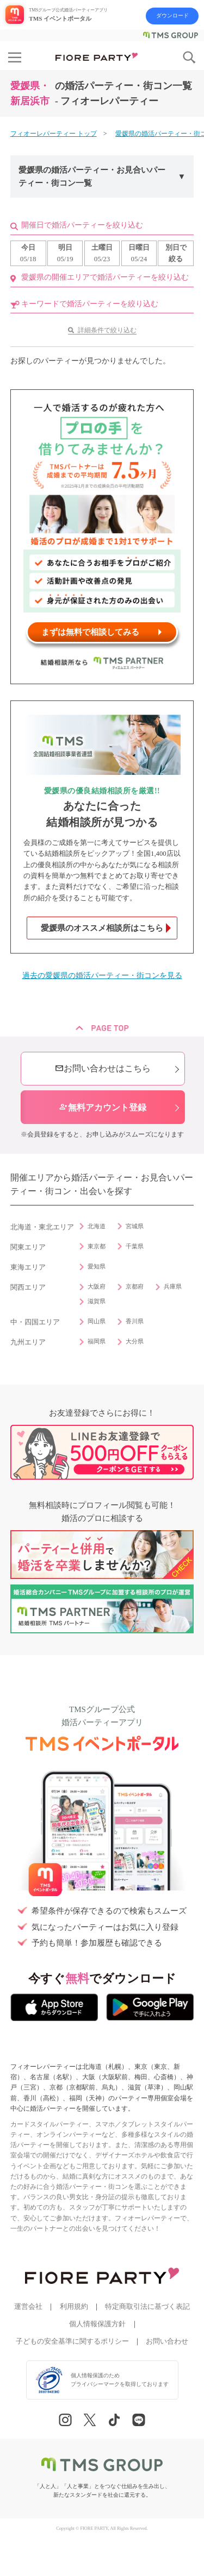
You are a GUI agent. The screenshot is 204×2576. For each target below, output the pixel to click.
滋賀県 (97, 1301)
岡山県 (97, 1321)
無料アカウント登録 (102, 1107)
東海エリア (28, 1267)
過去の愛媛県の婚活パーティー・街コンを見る (102, 975)
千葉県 (135, 1246)
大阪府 (97, 1286)
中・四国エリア (35, 1322)
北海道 (97, 1226)
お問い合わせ (167, 2341)
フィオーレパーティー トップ (53, 133)
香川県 (135, 1321)
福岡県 (97, 1341)
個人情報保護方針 (97, 2324)
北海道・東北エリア (42, 1227)
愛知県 (97, 1266)
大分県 (135, 1341)
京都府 (135, 1286)
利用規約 (74, 2306)
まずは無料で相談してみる (90, 632)
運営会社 (28, 2306)
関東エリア (28, 1247)
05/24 (139, 252)
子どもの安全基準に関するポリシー (72, 2341)
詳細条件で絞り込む (107, 330)
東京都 (97, 1246)
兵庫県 (173, 1286)
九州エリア (28, 1342)
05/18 (28, 252)
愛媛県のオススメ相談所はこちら (102, 928)
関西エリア (28, 1287)
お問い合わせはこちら (102, 1068)
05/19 (65, 252)
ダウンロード (172, 15)
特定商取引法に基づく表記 (147, 2306)
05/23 (102, 252)
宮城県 (135, 1226)
